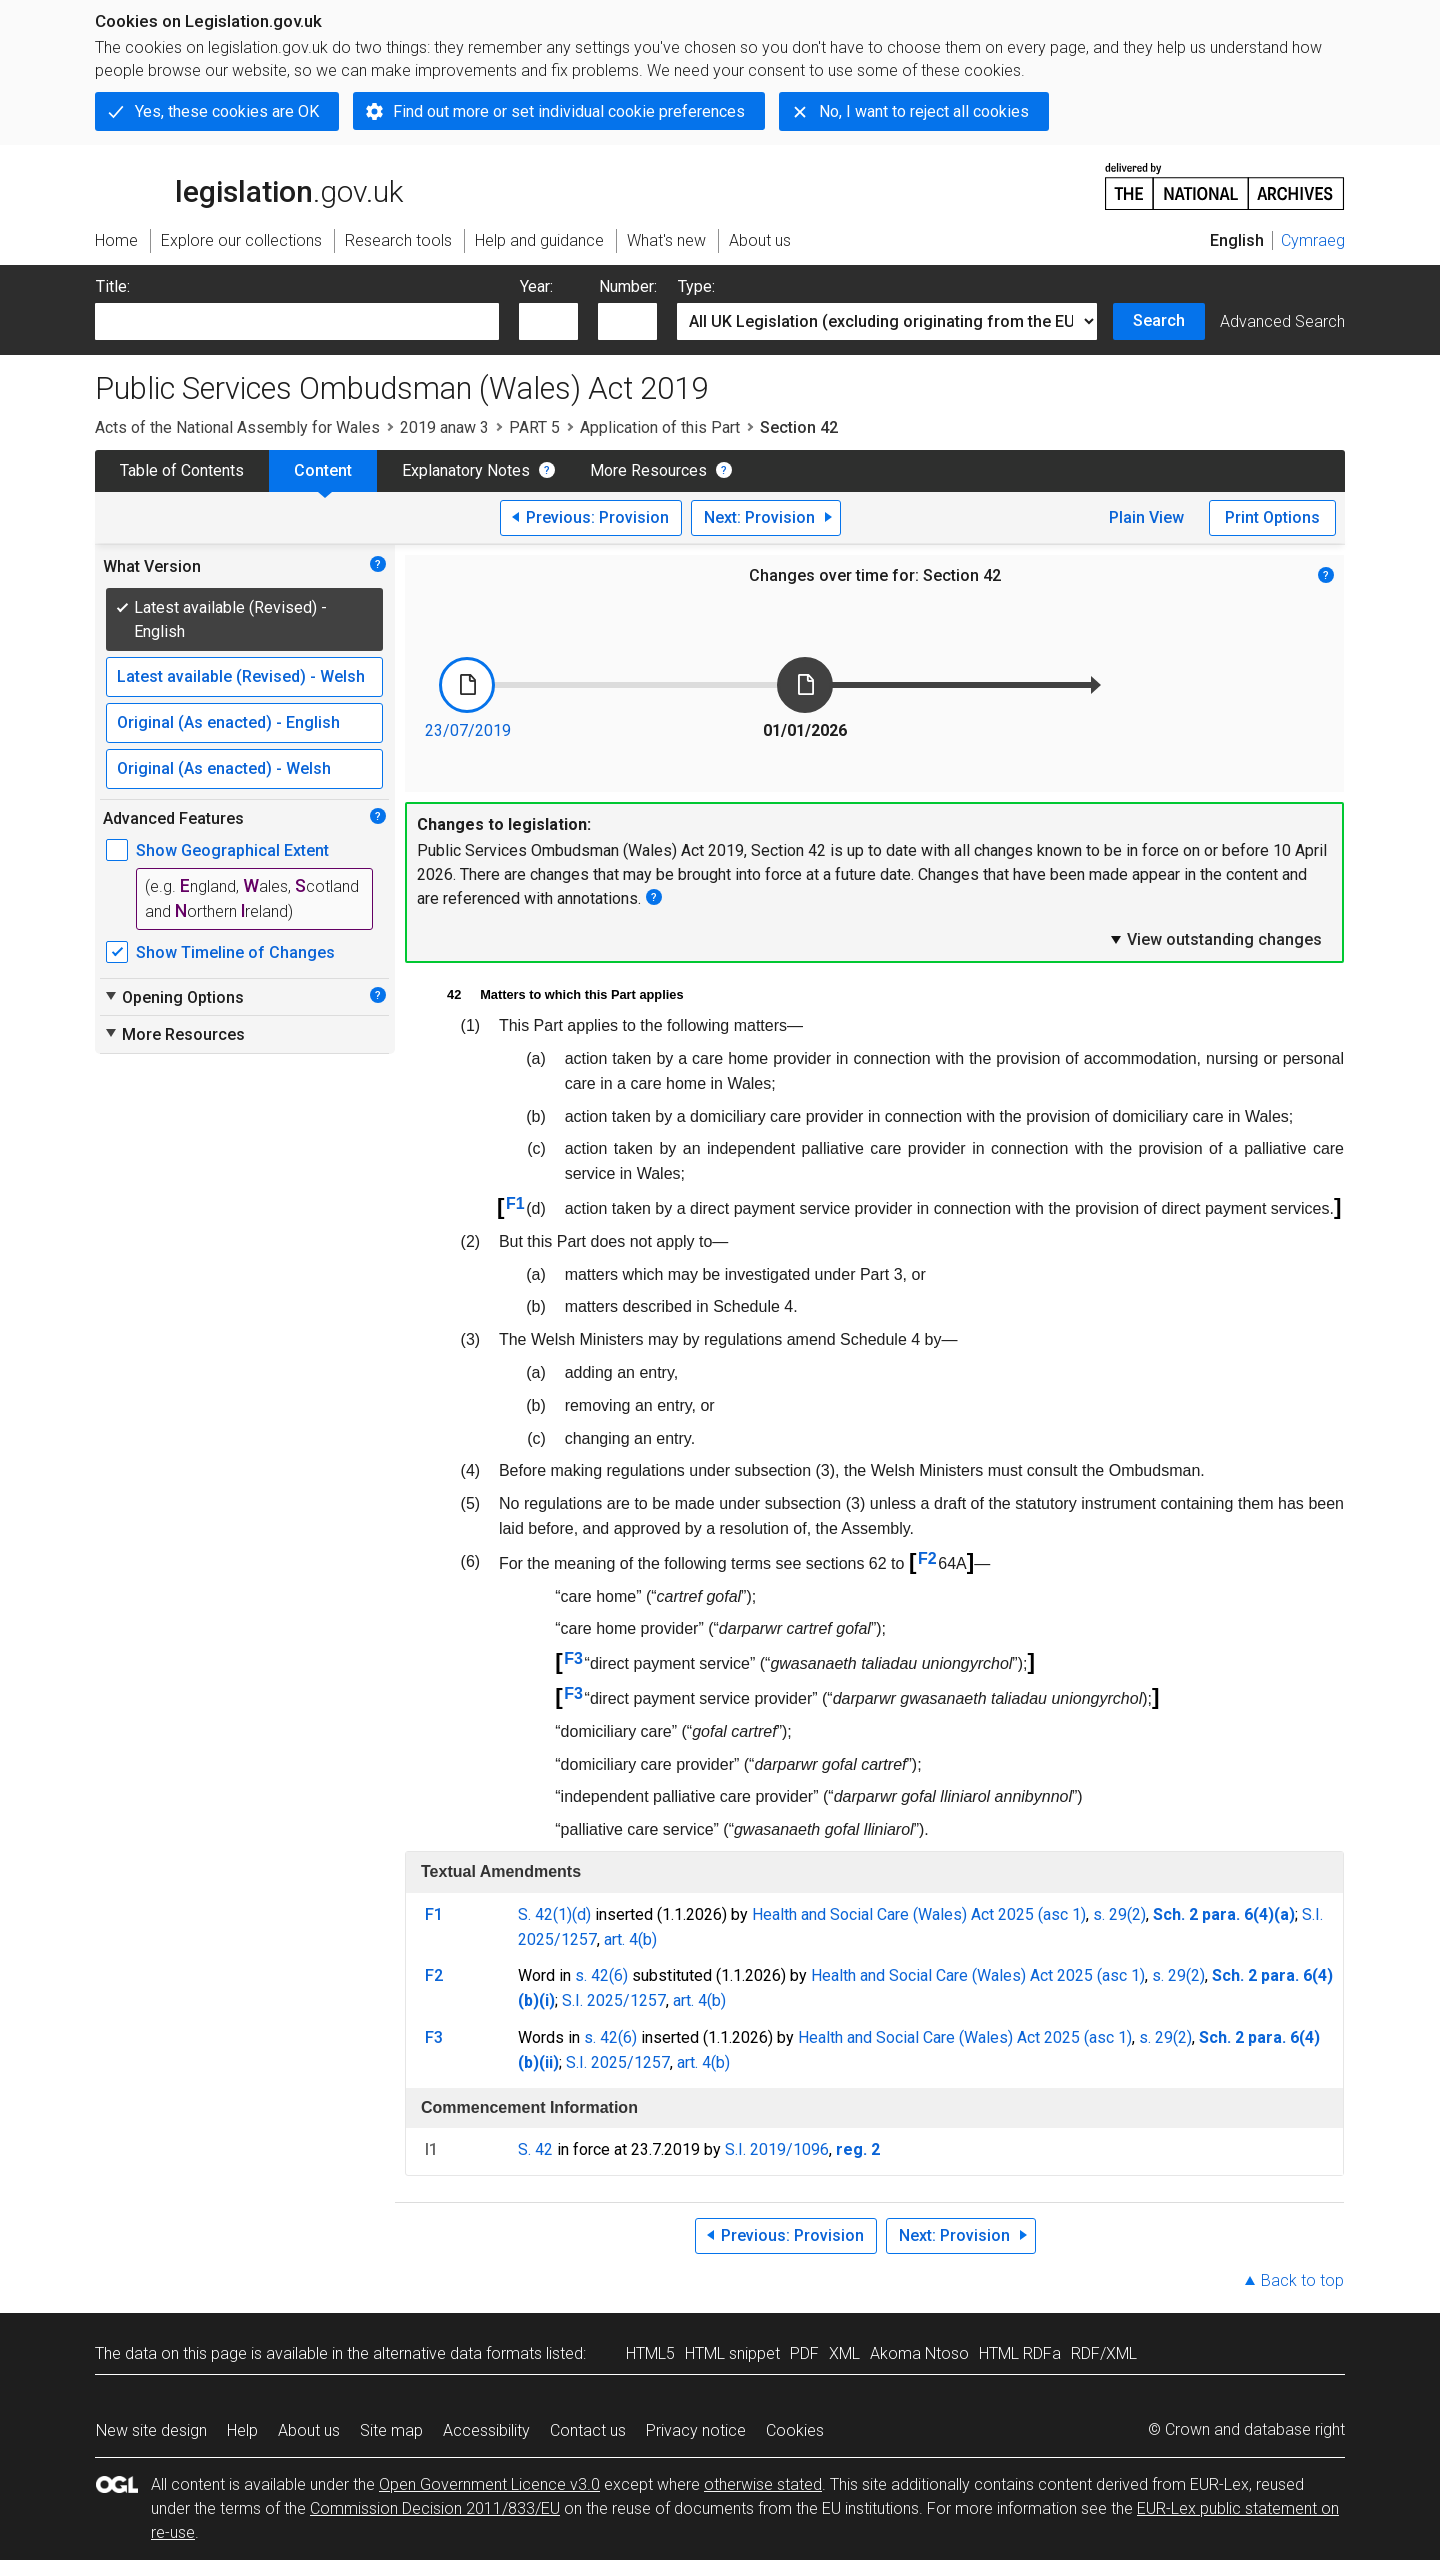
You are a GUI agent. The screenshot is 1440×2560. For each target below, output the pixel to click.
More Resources (648, 470)
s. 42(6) (601, 1975)
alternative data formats (457, 2353)
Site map (391, 2430)
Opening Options (173, 997)
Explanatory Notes (466, 470)
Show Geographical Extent (232, 850)
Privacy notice (696, 2430)
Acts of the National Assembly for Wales (237, 427)
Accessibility (486, 2430)
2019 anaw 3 (444, 427)
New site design (151, 2430)
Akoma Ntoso (919, 2353)
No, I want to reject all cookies (924, 111)
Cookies (795, 2430)
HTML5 (650, 2353)
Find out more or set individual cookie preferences (569, 111)
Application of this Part (660, 427)
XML (844, 2353)
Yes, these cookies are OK (227, 111)
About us (309, 2430)
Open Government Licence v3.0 (489, 2484)
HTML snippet (732, 2353)
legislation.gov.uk (249, 185)
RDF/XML (1104, 2353)
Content (323, 470)
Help (242, 2430)
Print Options (1272, 517)
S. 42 (535, 2149)
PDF (804, 2353)
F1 (515, 1203)
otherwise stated (763, 2484)
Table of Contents (182, 470)
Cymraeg (1313, 240)
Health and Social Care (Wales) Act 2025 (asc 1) (919, 1914)
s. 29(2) (1119, 1914)
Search (1159, 320)
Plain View (1146, 517)
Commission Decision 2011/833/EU (435, 2508)
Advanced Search (1282, 321)
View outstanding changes (1215, 939)
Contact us (588, 2430)
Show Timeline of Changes (235, 952)
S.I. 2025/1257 (614, 2000)
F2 (927, 1558)
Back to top (1302, 2280)
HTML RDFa (1020, 2353)
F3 (573, 1658)
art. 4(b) (630, 1939)
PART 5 (534, 427)
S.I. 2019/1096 (777, 2149)
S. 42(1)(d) (554, 1914)
